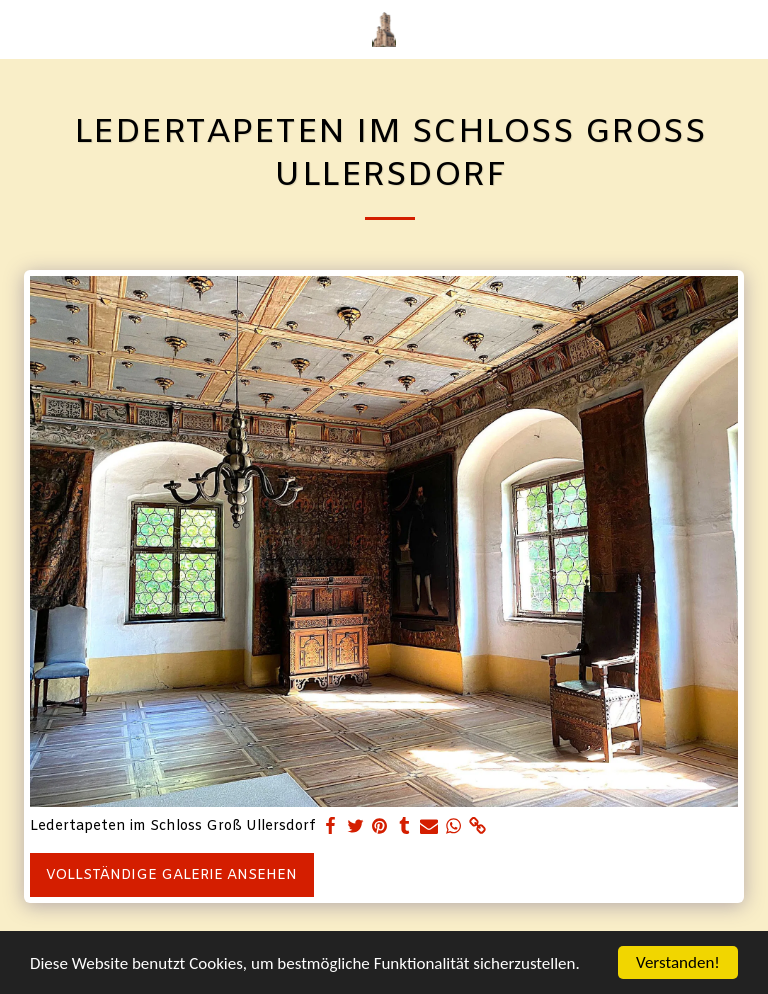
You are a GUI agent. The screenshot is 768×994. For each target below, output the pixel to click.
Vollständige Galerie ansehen (171, 875)
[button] (22, 28)
